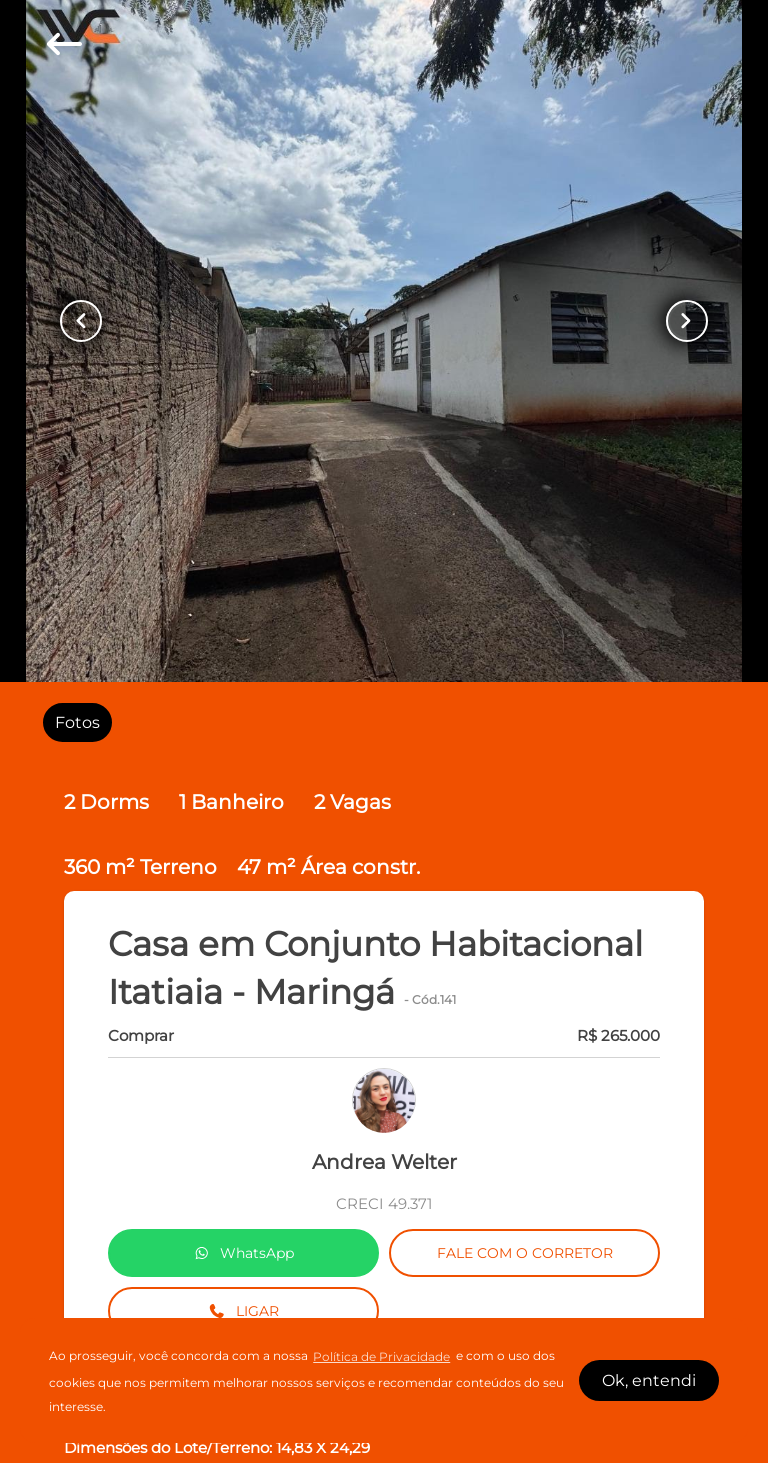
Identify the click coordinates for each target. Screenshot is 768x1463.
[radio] (77, 722)
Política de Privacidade (381, 1356)
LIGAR (243, 1311)
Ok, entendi (649, 1380)
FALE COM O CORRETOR (525, 1253)
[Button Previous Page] (81, 321)
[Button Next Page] (687, 321)
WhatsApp (244, 1253)
